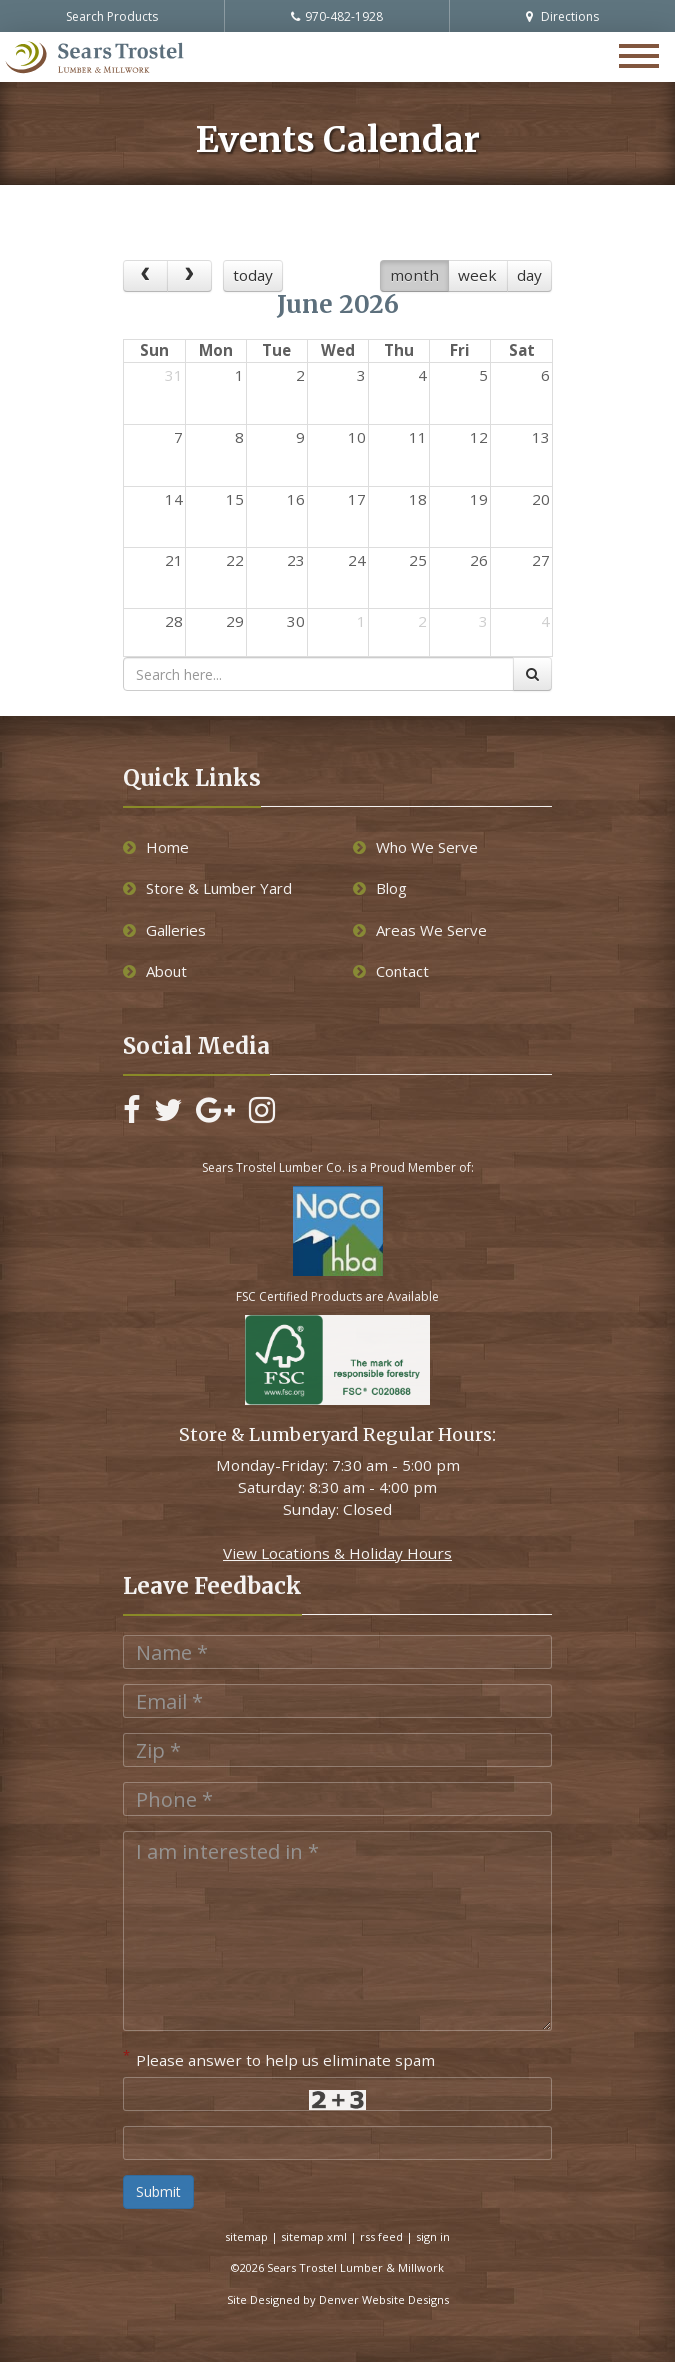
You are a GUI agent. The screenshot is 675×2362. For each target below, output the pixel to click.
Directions (562, 16)
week (477, 275)
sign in (433, 2236)
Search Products (112, 16)
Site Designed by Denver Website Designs (338, 2299)
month (414, 275)
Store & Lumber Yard (207, 888)
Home (156, 847)
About (155, 971)
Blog (380, 888)
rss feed (381, 2236)
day (529, 275)
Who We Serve (415, 847)
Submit (158, 2191)
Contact (391, 971)
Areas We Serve (420, 930)
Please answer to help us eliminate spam (279, 2058)
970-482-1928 (337, 16)
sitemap (246, 2236)
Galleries (164, 930)
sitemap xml (314, 2236)
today (253, 275)
